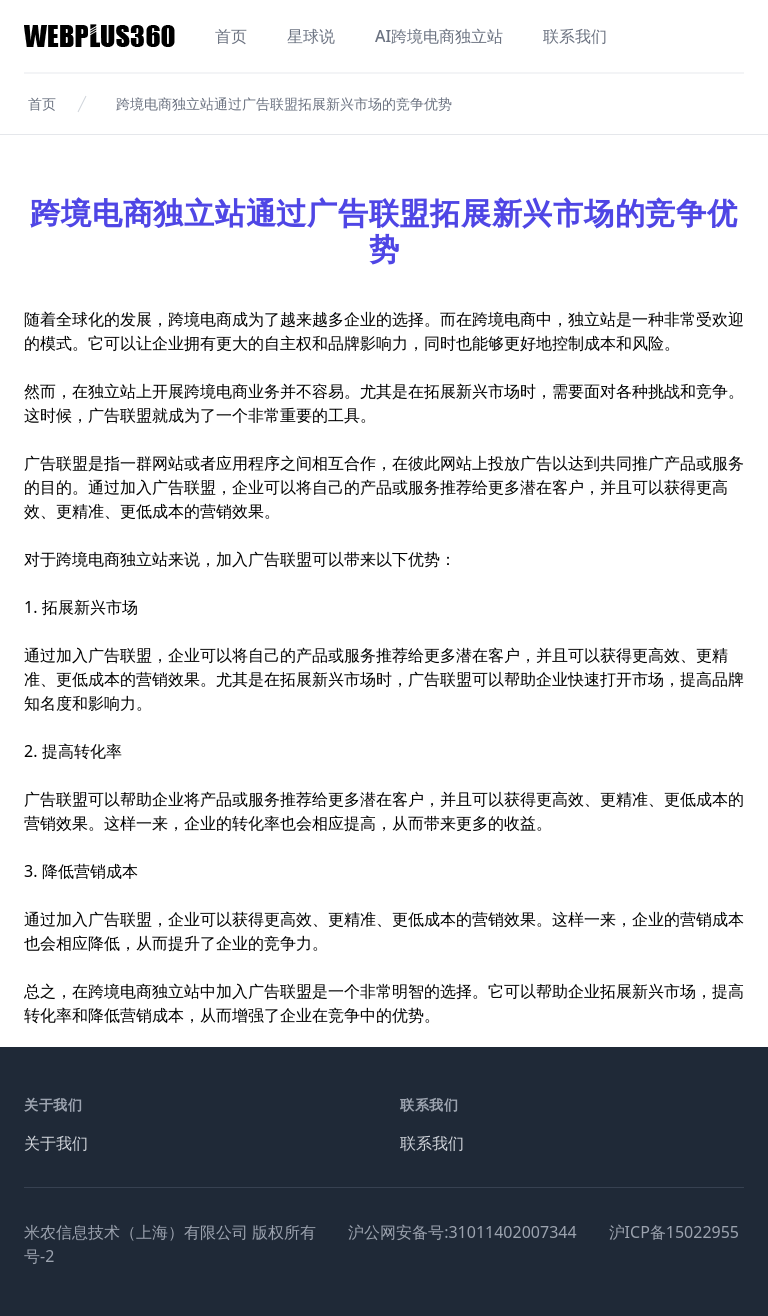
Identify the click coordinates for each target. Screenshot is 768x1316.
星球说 (311, 36)
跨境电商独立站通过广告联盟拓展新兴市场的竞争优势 (284, 103)
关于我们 (56, 1143)
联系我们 (575, 36)
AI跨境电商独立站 (439, 36)
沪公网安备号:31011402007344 (462, 1232)
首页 (231, 36)
